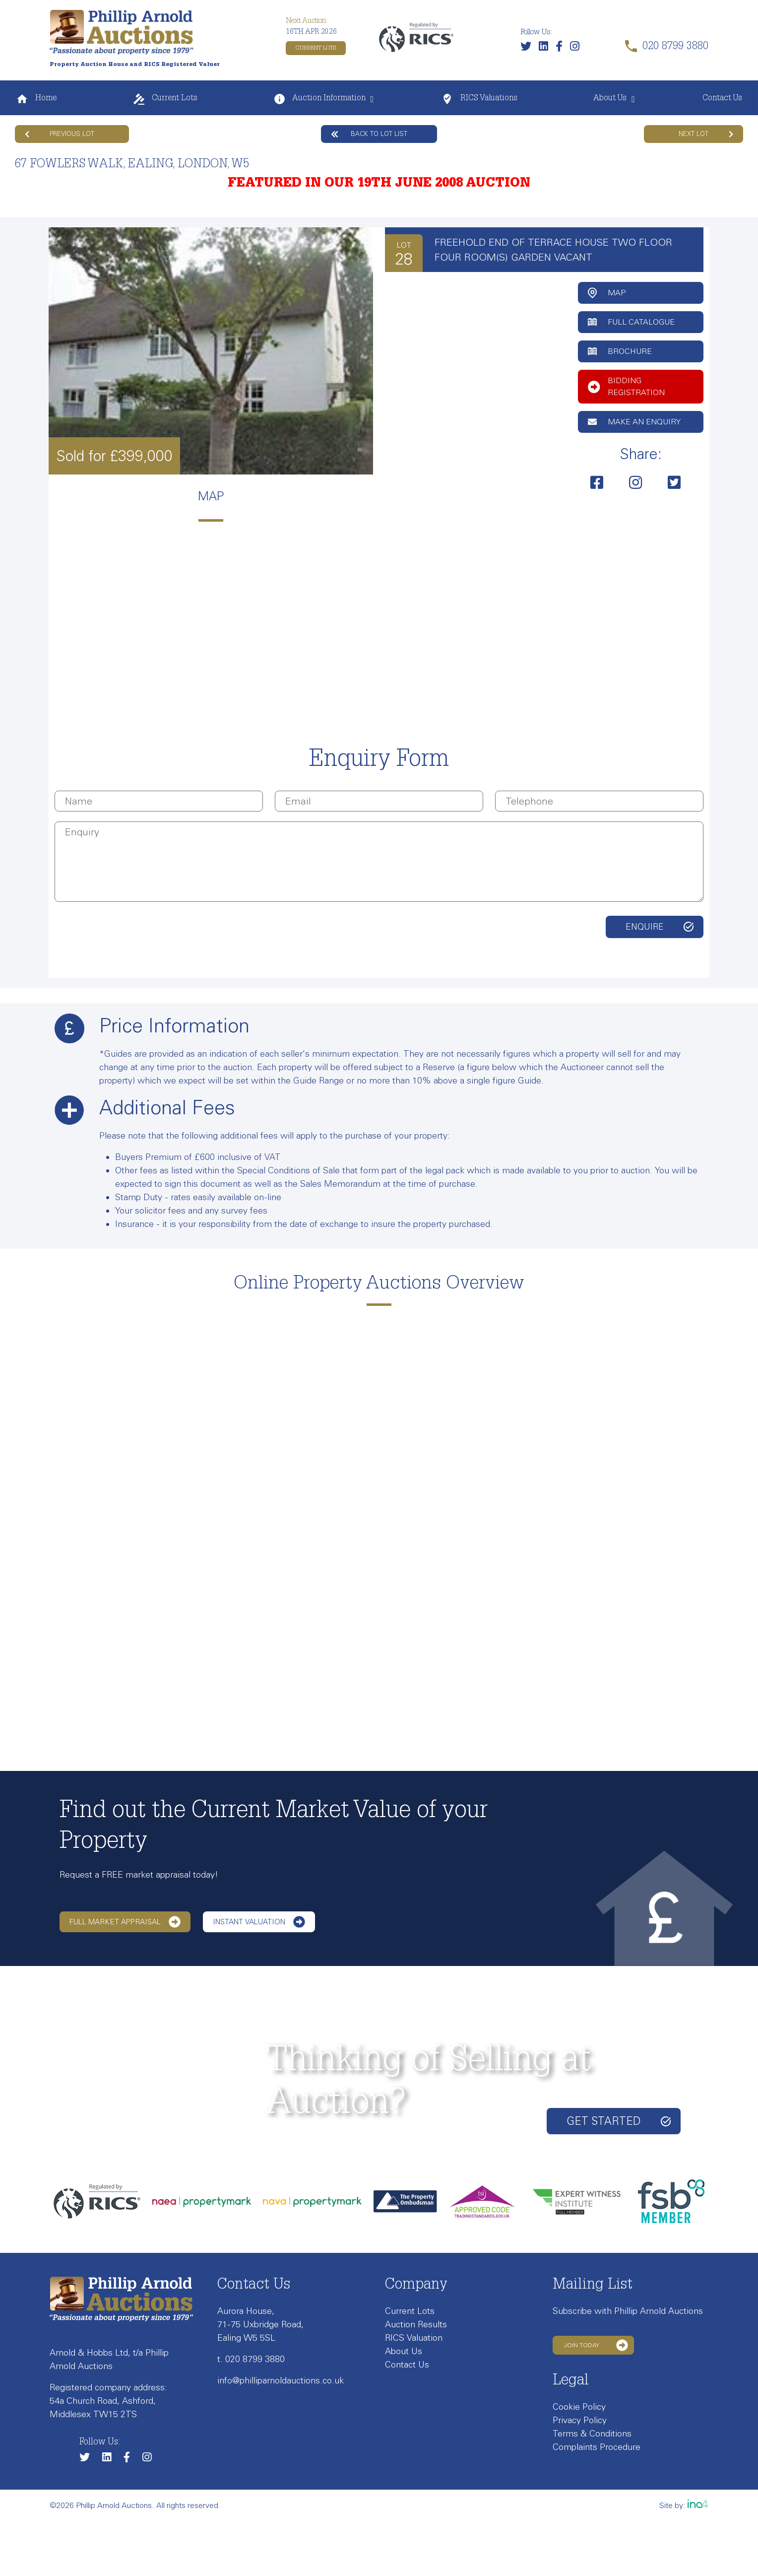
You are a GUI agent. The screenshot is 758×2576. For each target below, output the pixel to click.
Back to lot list (369, 133)
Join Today (596, 2345)
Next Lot (706, 133)
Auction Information (319, 99)
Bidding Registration (626, 386)
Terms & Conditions (592, 2433)
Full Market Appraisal (125, 1922)
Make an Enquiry (634, 421)
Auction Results (416, 2324)
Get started (619, 2121)
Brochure (620, 351)
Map (607, 292)
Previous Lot (59, 133)
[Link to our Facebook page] (562, 48)
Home (36, 99)
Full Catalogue (631, 322)
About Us (610, 99)
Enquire (645, 927)
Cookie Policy (579, 2406)
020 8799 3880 (255, 2359)
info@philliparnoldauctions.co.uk (280, 2380)
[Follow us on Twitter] (528, 48)
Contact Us (722, 99)
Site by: (683, 2505)
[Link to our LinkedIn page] (546, 48)
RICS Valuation (413, 2337)
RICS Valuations (479, 99)
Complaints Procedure (596, 2446)
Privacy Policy (580, 2420)
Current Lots (316, 48)
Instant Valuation (259, 1922)
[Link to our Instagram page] (577, 48)
